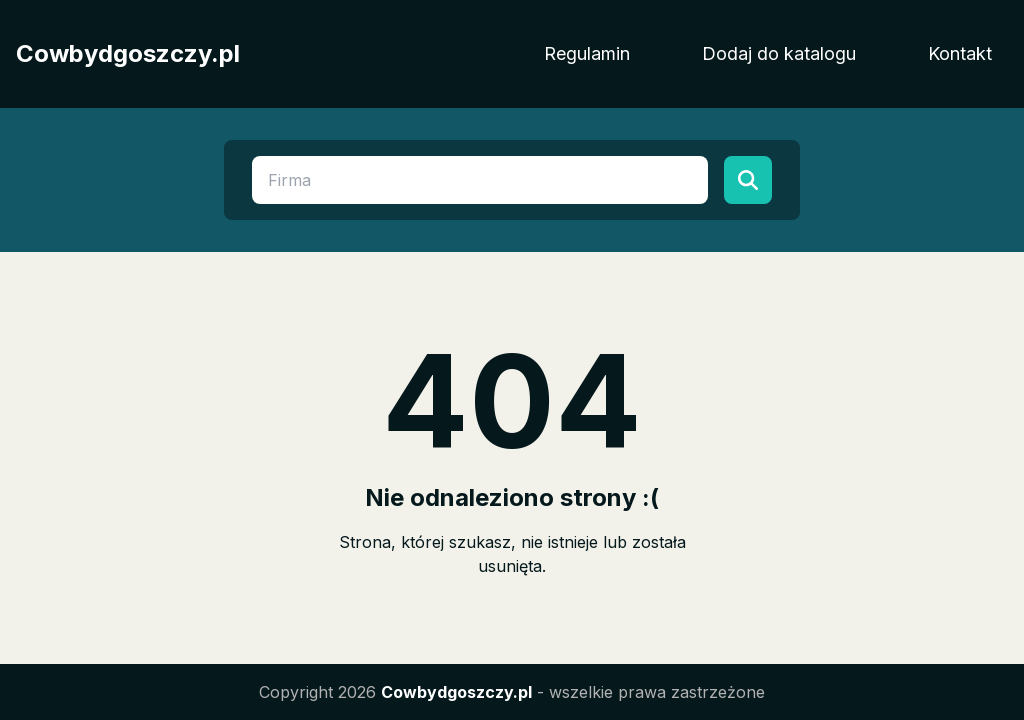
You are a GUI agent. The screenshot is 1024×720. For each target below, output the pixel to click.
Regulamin (587, 53)
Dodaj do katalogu (779, 53)
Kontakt (960, 53)
